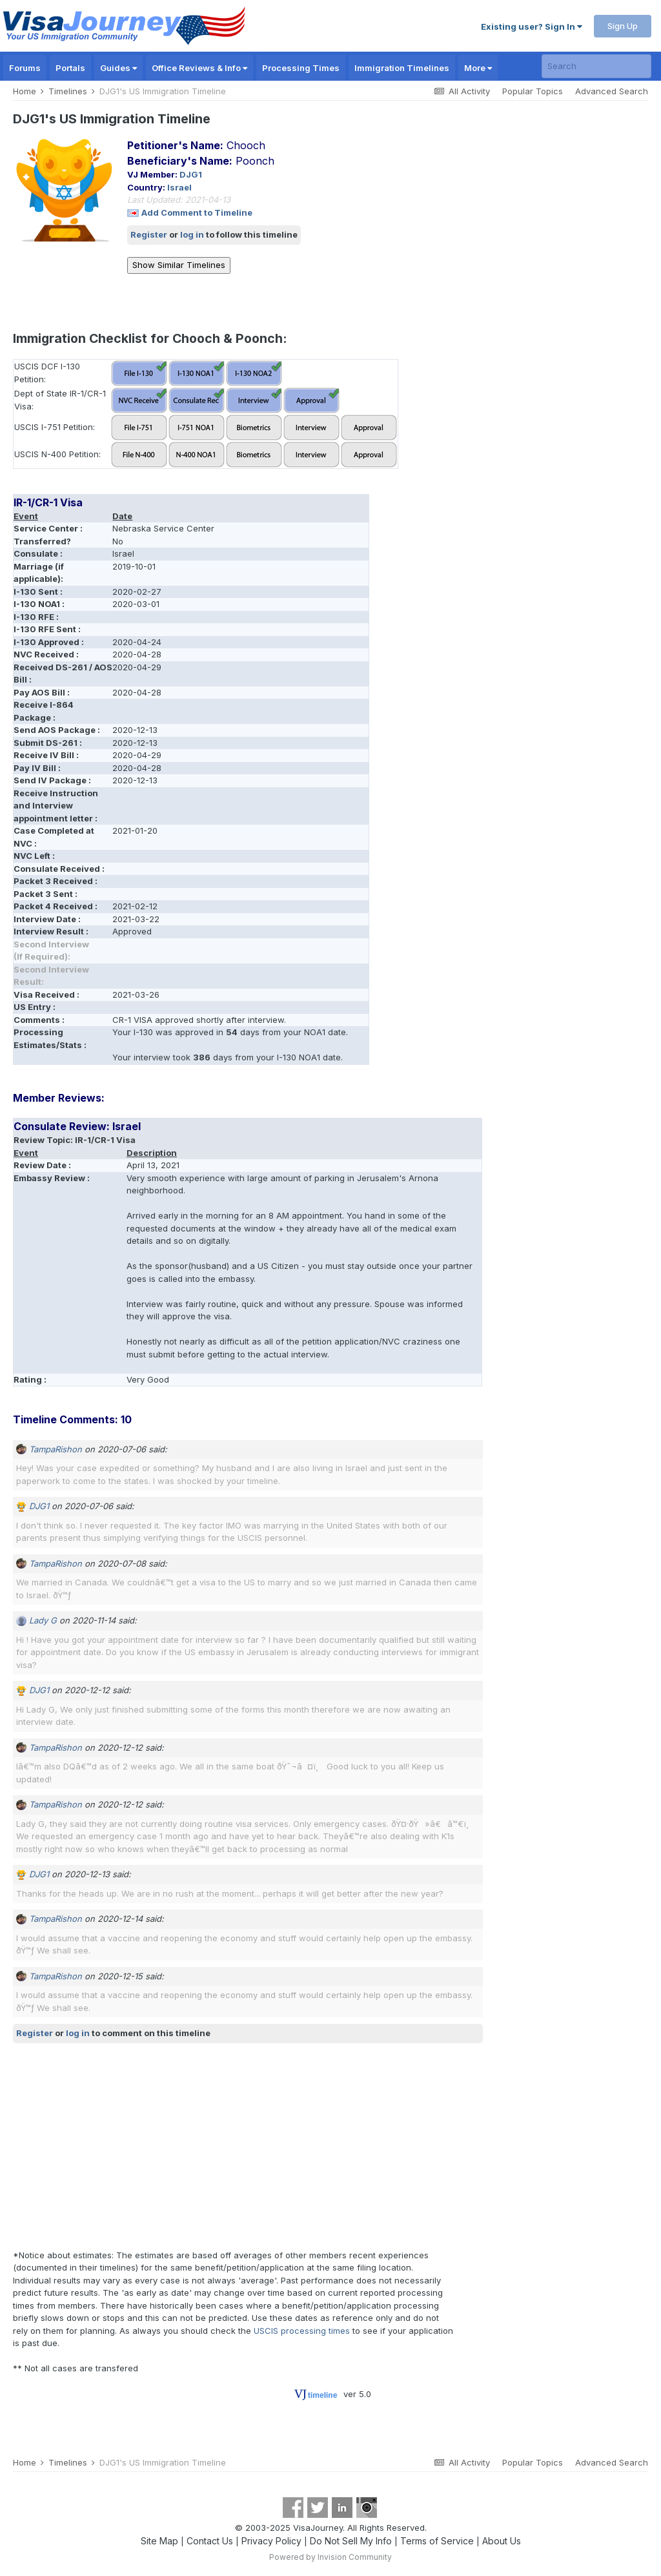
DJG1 (190, 174)
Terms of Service (437, 2540)
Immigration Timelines (401, 68)
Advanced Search (611, 91)
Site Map (159, 2540)
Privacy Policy (271, 2540)
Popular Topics (532, 91)
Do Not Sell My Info (351, 2540)
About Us (501, 2540)
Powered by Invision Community (330, 2557)
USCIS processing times (302, 2330)
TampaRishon (55, 1449)
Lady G (43, 1620)
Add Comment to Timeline (196, 212)
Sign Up (622, 26)
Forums (25, 68)
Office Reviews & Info (199, 68)
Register (148, 234)
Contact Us (210, 2540)
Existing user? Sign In (531, 26)
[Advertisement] (164, 2146)
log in (192, 234)
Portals (70, 68)
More (478, 68)
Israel (179, 187)
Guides (118, 68)
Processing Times (301, 68)
